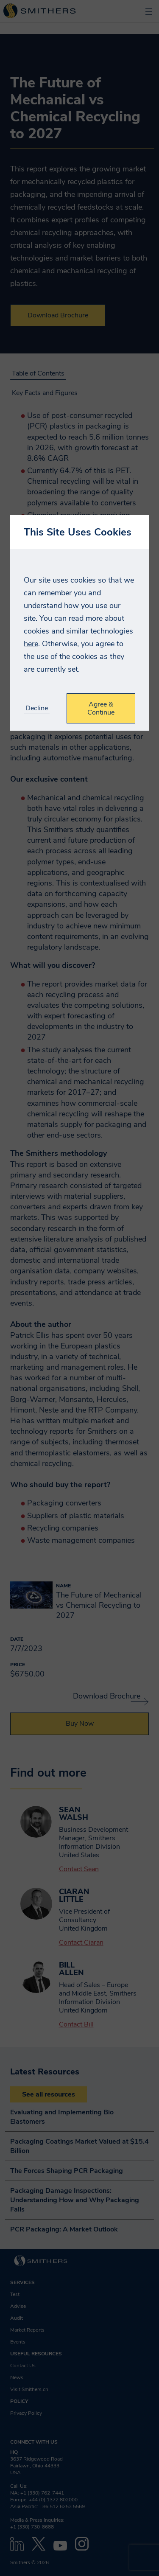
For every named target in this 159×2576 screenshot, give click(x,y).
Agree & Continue (100, 708)
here (31, 644)
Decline (36, 708)
